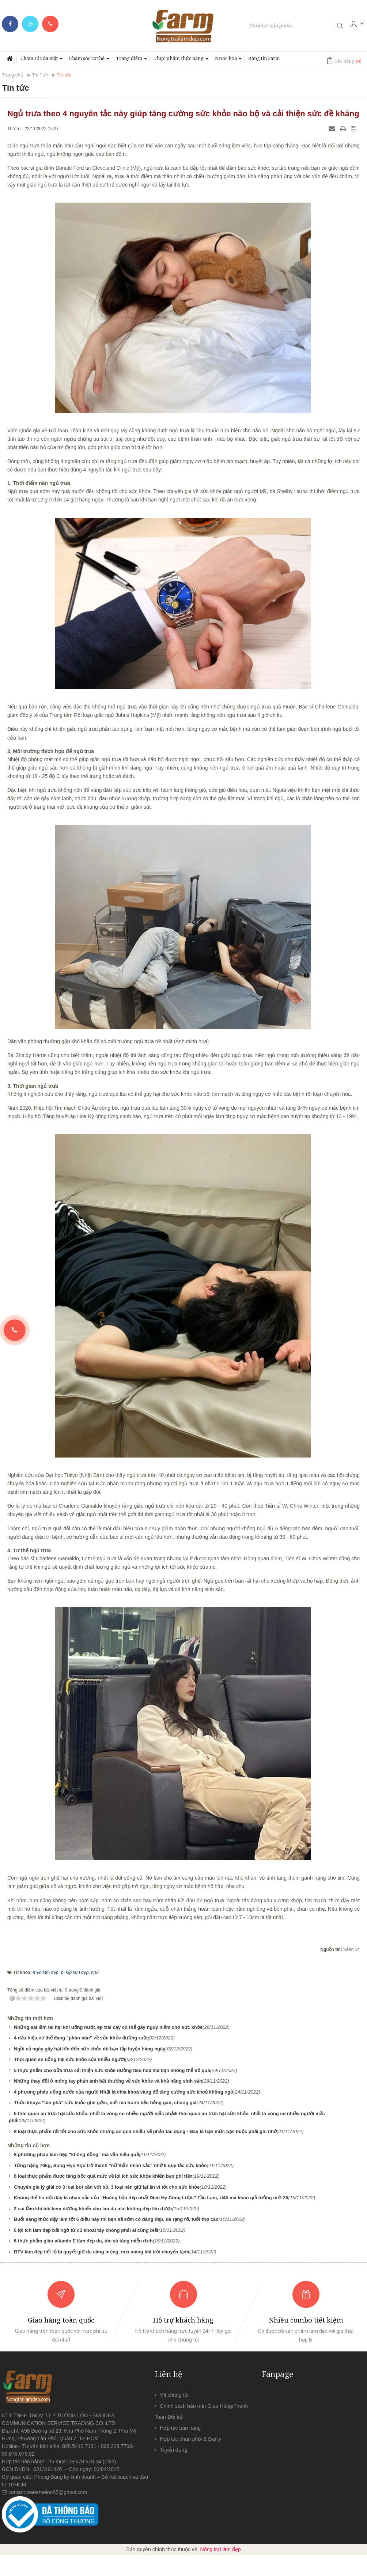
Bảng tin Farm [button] (264, 58)
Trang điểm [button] (131, 60)
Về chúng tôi (174, 2395)
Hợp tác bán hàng (180, 2428)
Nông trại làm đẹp (220, 2549)
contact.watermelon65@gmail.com (47, 2492)
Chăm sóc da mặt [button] (41, 60)
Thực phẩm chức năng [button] (181, 60)
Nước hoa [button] (228, 60)
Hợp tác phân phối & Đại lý (190, 2439)
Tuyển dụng (173, 2450)
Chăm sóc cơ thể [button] (89, 60)
